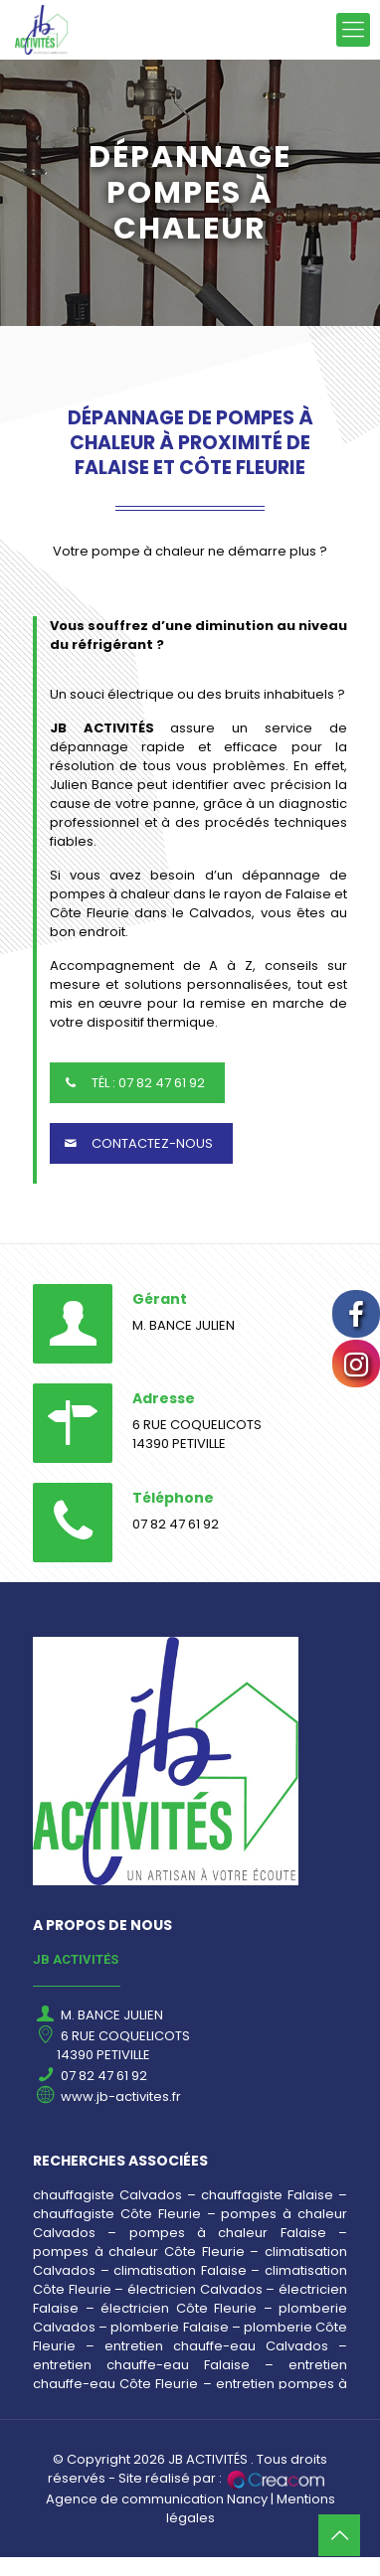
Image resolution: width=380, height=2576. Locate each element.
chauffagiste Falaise (267, 2194)
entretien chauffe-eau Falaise (141, 2364)
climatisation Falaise (180, 2270)
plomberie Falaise (169, 2327)
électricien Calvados (195, 2289)
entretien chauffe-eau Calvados (216, 2345)
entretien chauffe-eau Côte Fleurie (190, 2374)
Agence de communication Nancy (157, 2499)
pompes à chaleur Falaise (227, 2232)
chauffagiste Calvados (107, 2194)
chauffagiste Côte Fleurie (117, 2213)
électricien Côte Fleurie (178, 2308)
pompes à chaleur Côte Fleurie (139, 2251)
